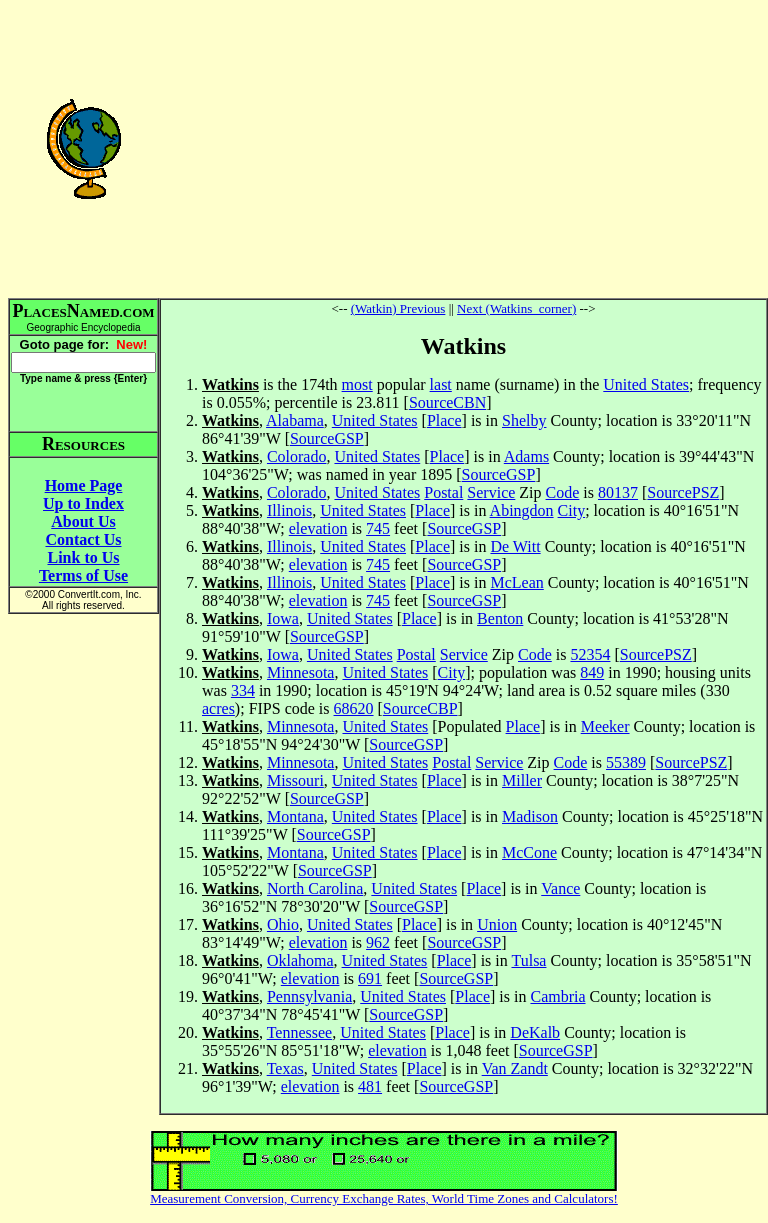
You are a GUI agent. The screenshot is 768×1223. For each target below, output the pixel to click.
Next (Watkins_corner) (516, 308)
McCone (529, 852)
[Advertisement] (463, 148)
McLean (516, 582)
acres (218, 708)
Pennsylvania (309, 996)
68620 (354, 708)
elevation (318, 528)
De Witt (515, 546)
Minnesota (301, 672)
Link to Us (83, 557)
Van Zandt (515, 1068)
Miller (522, 780)
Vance (560, 888)
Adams (526, 456)
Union (497, 924)
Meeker (605, 726)
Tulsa (528, 960)
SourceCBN (447, 402)
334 (243, 690)
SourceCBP (420, 708)
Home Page (84, 485)
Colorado (297, 456)
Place (444, 420)
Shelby (524, 420)
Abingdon (522, 510)
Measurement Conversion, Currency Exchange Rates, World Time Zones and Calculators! (384, 1198)
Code (563, 492)
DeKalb (535, 1032)
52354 (590, 654)
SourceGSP (327, 438)
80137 (618, 492)
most (357, 384)
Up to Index (83, 503)
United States (646, 384)
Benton (500, 618)
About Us (83, 521)
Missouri (295, 780)
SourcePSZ (683, 492)
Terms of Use (83, 575)
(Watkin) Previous (398, 308)
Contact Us (84, 539)
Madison (530, 816)
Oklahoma (300, 960)
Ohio (283, 924)
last (441, 384)
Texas (285, 1068)
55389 (626, 762)
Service (491, 492)
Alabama (295, 420)
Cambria (557, 996)
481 (370, 1086)
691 (370, 978)
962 (378, 942)
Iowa (283, 618)
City (572, 510)
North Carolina (315, 888)
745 (378, 528)
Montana (295, 816)
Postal (443, 492)
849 (592, 672)
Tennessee (300, 1032)
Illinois (289, 510)
